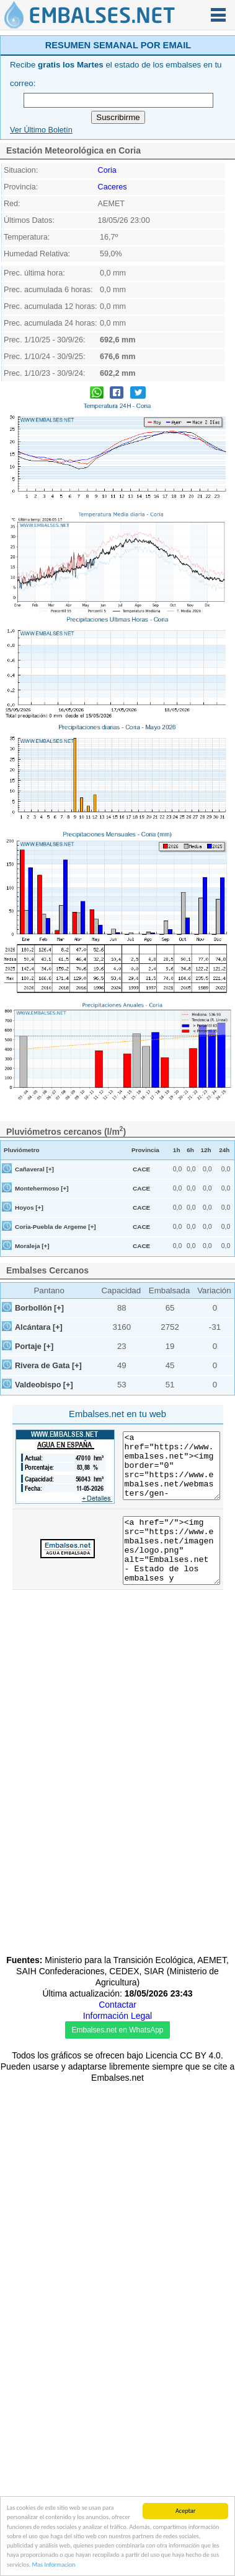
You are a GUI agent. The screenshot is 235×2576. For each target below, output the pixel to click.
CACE (141, 1332)
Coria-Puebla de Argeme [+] (55, 1390)
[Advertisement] (116, 113)
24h (224, 1313)
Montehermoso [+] (42, 1351)
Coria (107, 333)
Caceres (112, 350)
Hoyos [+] (29, 1371)
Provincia (145, 1313)
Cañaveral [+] (34, 1332)
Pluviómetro (22, 1313)
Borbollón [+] (39, 1471)
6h (190, 1313)
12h (205, 1313)
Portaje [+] (34, 1510)
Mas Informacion (54, 2566)
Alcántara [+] (39, 1490)
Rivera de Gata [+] (48, 1529)
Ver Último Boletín (41, 293)
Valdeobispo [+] (44, 1548)
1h (176, 1313)
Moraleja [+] (32, 1409)
